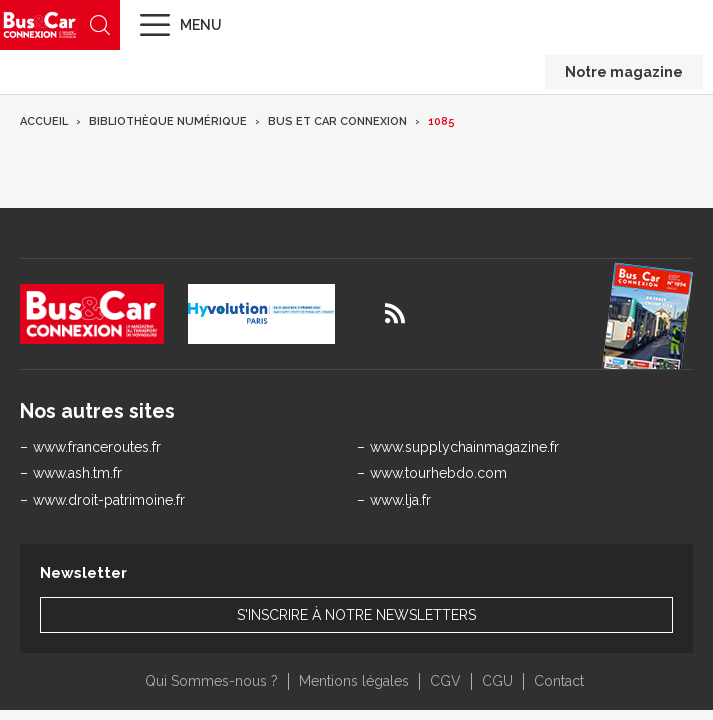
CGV (445, 681)
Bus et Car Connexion (337, 121)
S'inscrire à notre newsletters (356, 615)
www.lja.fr (400, 500)
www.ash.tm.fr (77, 473)
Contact (559, 681)
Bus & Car (40, 24)
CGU (497, 681)
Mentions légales (354, 681)
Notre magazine (624, 72)
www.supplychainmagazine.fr (464, 447)
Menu (201, 25)
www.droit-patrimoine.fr (109, 500)
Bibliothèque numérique (168, 121)
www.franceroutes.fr (97, 447)
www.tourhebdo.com (438, 473)
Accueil (44, 121)
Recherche (100, 25)
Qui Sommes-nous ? (211, 681)
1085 (441, 121)
